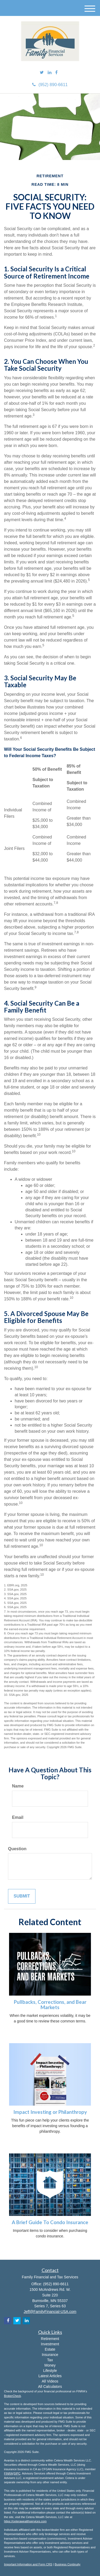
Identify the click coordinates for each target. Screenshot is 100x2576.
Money (49, 2365)
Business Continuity (68, 2564)
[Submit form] (21, 1896)
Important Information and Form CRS (28, 2564)
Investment (50, 2344)
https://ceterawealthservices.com (25, 2521)
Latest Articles (50, 2376)
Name (18, 1786)
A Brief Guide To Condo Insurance (50, 2222)
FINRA (8, 2473)
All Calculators (50, 2386)
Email (17, 1817)
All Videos (50, 2381)
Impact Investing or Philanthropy (50, 2112)
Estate (50, 2349)
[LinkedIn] (49, 73)
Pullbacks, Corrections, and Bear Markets (50, 2004)
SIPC (17, 2473)
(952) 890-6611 (49, 84)
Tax (50, 2360)
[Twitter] (42, 73)
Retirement (50, 2339)
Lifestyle (50, 2370)
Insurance (50, 2354)
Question (17, 1848)
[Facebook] (56, 73)
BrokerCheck (12, 2395)
